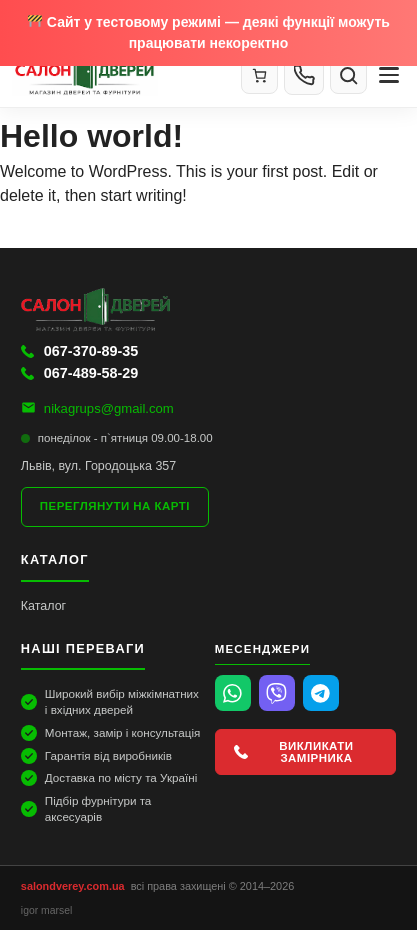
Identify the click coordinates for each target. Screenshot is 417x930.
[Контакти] (304, 75)
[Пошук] (348, 75)
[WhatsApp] (233, 693)
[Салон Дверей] (118, 75)
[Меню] (389, 75)
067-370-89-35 (79, 351)
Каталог (43, 606)
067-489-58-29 (79, 373)
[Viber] (277, 693)
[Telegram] (321, 693)
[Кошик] (259, 75)
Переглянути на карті (115, 506)
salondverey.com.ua (73, 886)
